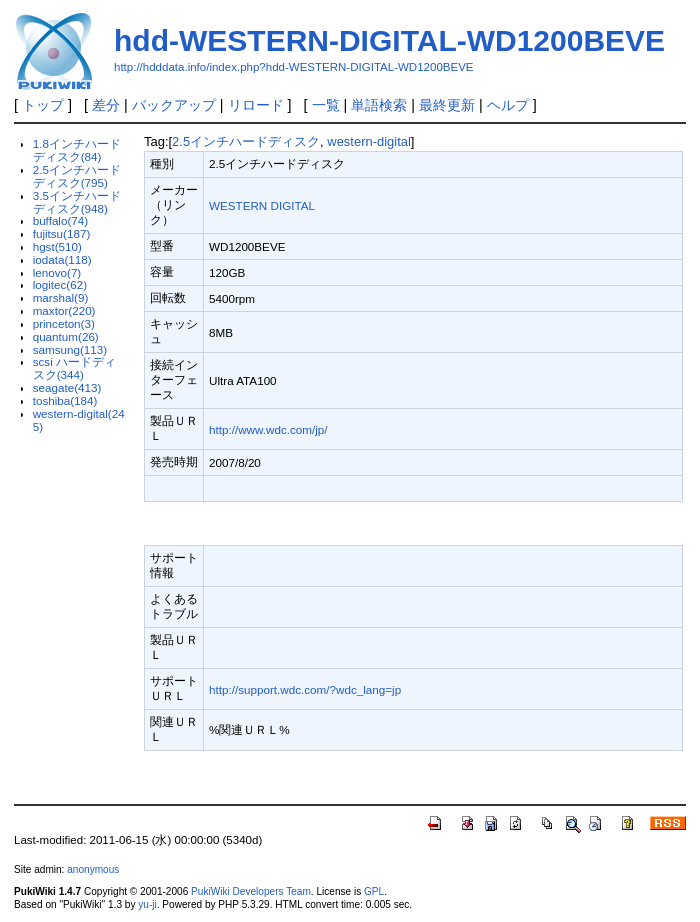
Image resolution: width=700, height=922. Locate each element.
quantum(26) (66, 336)
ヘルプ (508, 105)
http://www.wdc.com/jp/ (268, 429)
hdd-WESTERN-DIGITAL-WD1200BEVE (389, 40)
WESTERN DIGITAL (262, 205)
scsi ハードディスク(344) (74, 368)
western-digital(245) (79, 420)
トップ (43, 105)
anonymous (93, 869)
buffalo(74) (61, 220)
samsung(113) (70, 349)
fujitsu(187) (62, 233)
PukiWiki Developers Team (251, 891)
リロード (256, 105)
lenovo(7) (57, 272)
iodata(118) (62, 259)
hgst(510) (57, 246)
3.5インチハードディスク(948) (77, 202)
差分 (106, 105)
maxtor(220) (64, 310)
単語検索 (379, 105)
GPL (374, 891)
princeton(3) (64, 323)
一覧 (326, 105)
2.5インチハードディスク (246, 141)
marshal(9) (61, 297)
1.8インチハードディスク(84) (77, 150)
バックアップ (174, 105)
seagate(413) (67, 387)
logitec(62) (60, 284)
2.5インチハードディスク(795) (77, 176)
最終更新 (447, 105)
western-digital (369, 141)
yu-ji (147, 904)
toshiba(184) (65, 400)
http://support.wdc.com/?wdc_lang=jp (305, 689)
